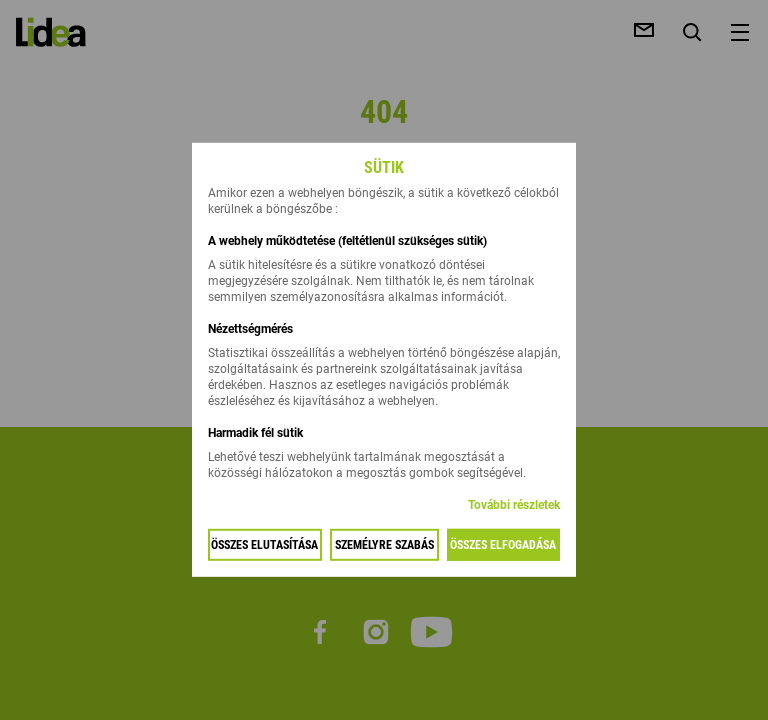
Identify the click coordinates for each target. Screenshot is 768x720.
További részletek (514, 505)
